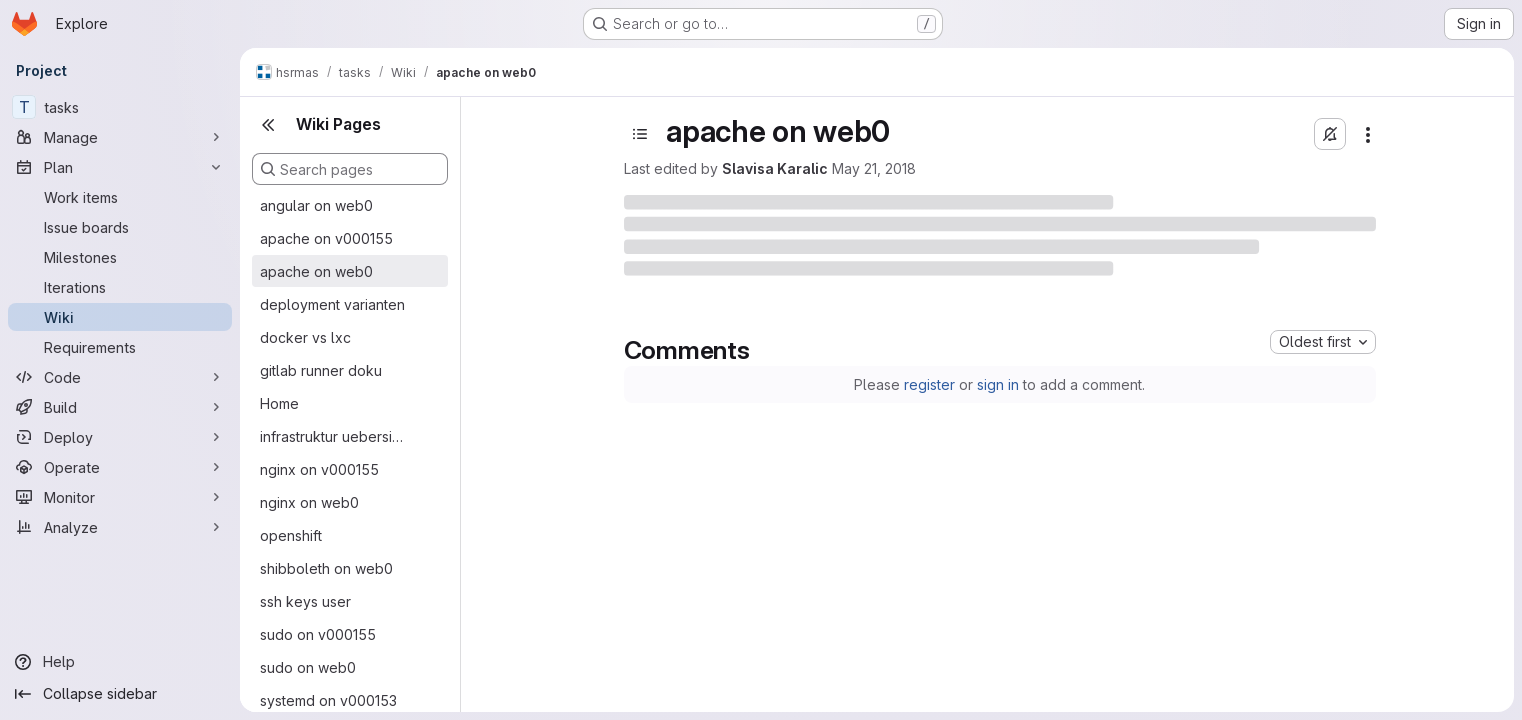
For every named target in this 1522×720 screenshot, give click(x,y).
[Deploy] (120, 437)
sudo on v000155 (318, 634)
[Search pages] (350, 169)
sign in (998, 384)
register (929, 384)
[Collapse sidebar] (120, 694)
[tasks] (120, 107)
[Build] (120, 407)
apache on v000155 (326, 238)
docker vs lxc (305, 337)
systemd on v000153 (328, 700)
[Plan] (120, 167)
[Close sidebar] (268, 125)
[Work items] (120, 197)
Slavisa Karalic (775, 168)
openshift (291, 535)
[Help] (120, 662)
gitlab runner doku (321, 370)
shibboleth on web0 (326, 568)
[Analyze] (120, 527)
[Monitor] (120, 497)
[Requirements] (120, 347)
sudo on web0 (308, 667)
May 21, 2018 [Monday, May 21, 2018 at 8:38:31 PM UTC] (874, 168)
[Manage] (120, 137)
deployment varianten (332, 304)
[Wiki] (120, 317)
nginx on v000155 (319, 469)
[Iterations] (120, 287)
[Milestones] (120, 257)
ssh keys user (305, 601)
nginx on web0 (309, 502)
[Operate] (120, 467)
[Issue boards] (120, 227)
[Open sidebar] (640, 134)
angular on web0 (316, 205)
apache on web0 (316, 271)
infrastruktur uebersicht (334, 436)
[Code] (120, 377)
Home (279, 403)
